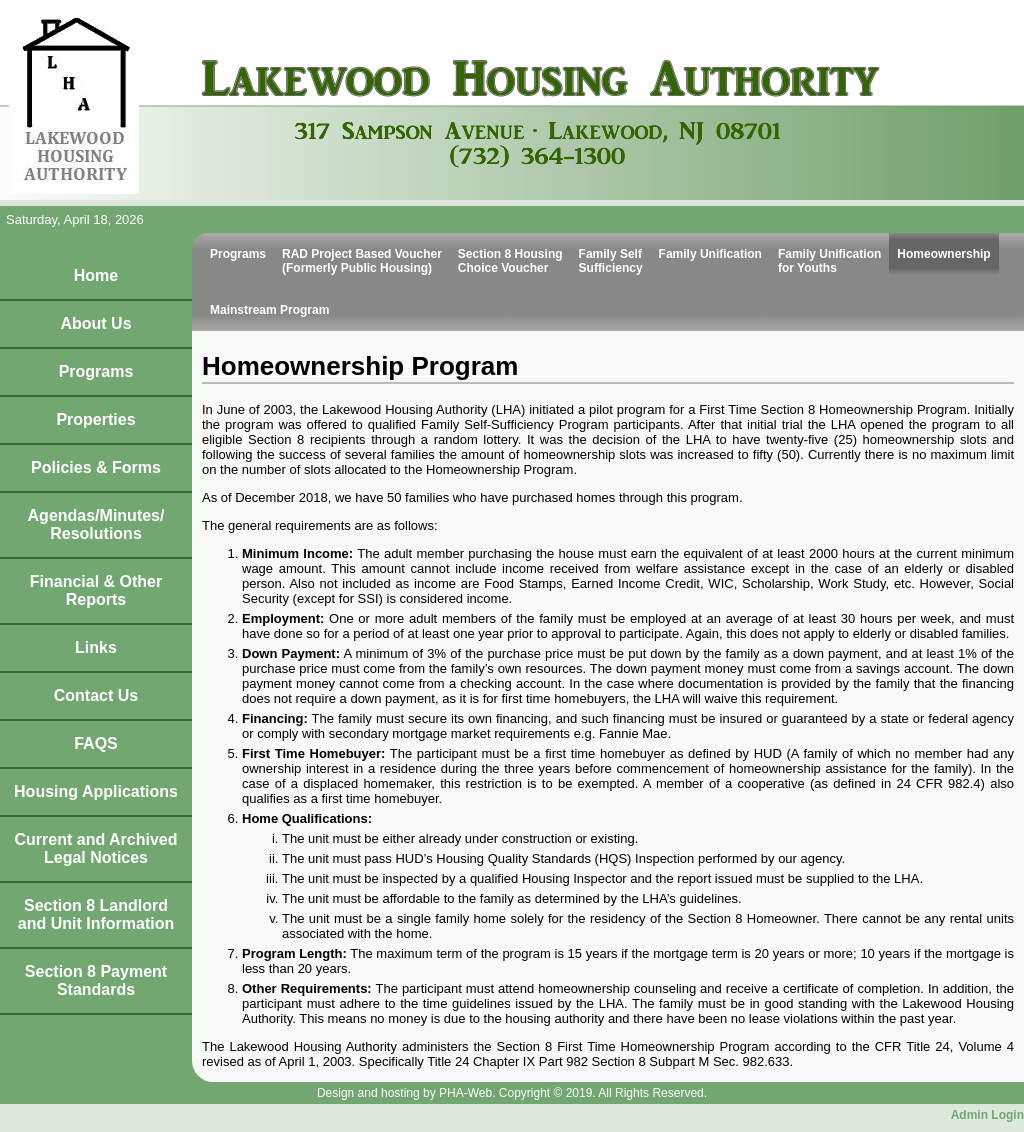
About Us (95, 323)
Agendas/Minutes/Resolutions (96, 524)
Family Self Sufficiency (611, 261)
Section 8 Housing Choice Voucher (510, 261)
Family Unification (710, 254)
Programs (96, 371)
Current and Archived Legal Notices (96, 848)
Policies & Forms (96, 467)
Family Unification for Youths (829, 261)
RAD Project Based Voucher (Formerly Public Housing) (362, 261)
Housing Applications (96, 791)
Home (96, 275)
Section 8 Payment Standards (96, 980)
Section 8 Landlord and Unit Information (96, 914)
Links (96, 647)
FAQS (96, 743)
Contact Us (96, 695)
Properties (95, 419)
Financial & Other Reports (96, 590)
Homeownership (943, 254)
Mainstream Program (269, 310)
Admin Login (987, 1115)
